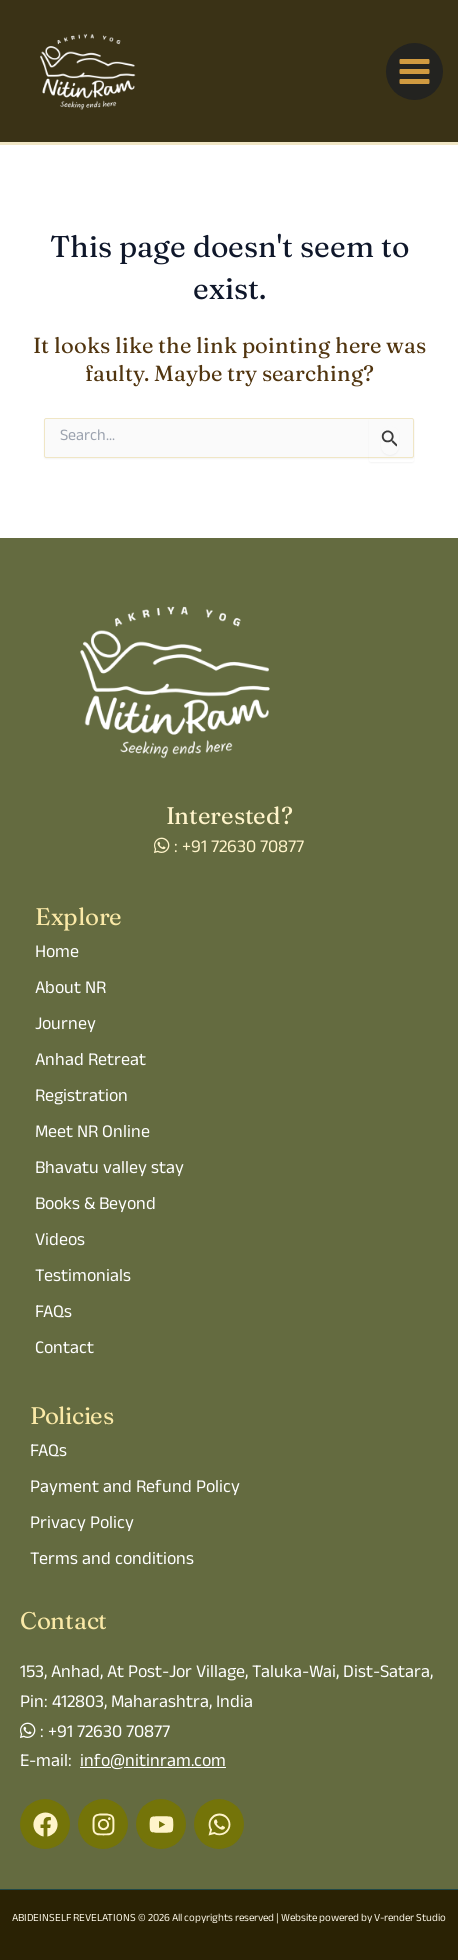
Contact (64, 1350)
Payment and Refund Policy (135, 1489)
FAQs (53, 1314)
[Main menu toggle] (414, 71)
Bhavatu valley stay (109, 1170)
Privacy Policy (82, 1525)
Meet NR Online (92, 1134)
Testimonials (83, 1278)
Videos (60, 1242)
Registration (81, 1098)
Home (57, 954)
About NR (70, 990)
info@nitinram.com (153, 1763)
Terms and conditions (112, 1561)
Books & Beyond (95, 1206)
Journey (65, 1026)
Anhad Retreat (90, 1062)
